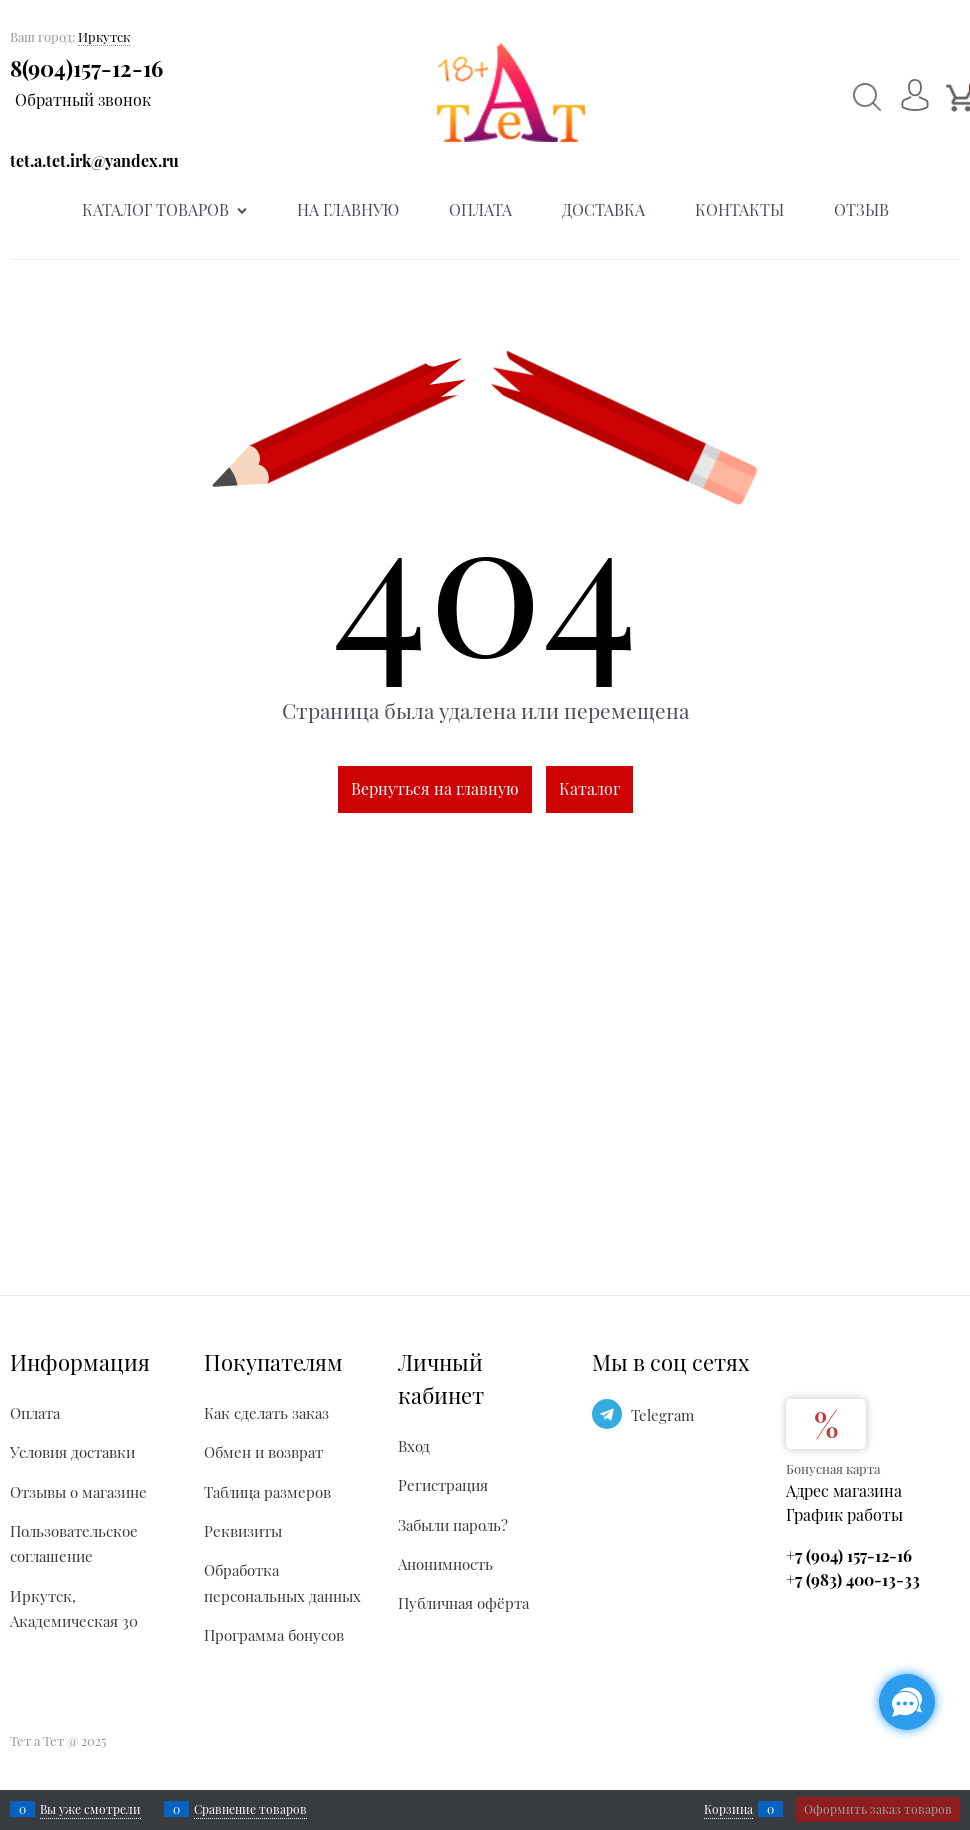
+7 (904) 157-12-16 (849, 1555)
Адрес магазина (844, 1490)
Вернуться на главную (435, 788)
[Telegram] (607, 1414)
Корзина (728, 1809)
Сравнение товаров (250, 1809)
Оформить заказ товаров (878, 1809)
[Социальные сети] (907, 1702)
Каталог (589, 788)
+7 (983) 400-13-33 (853, 1579)
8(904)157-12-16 (86, 68)
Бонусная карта (833, 1468)
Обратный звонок (83, 99)
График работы (844, 1514)
